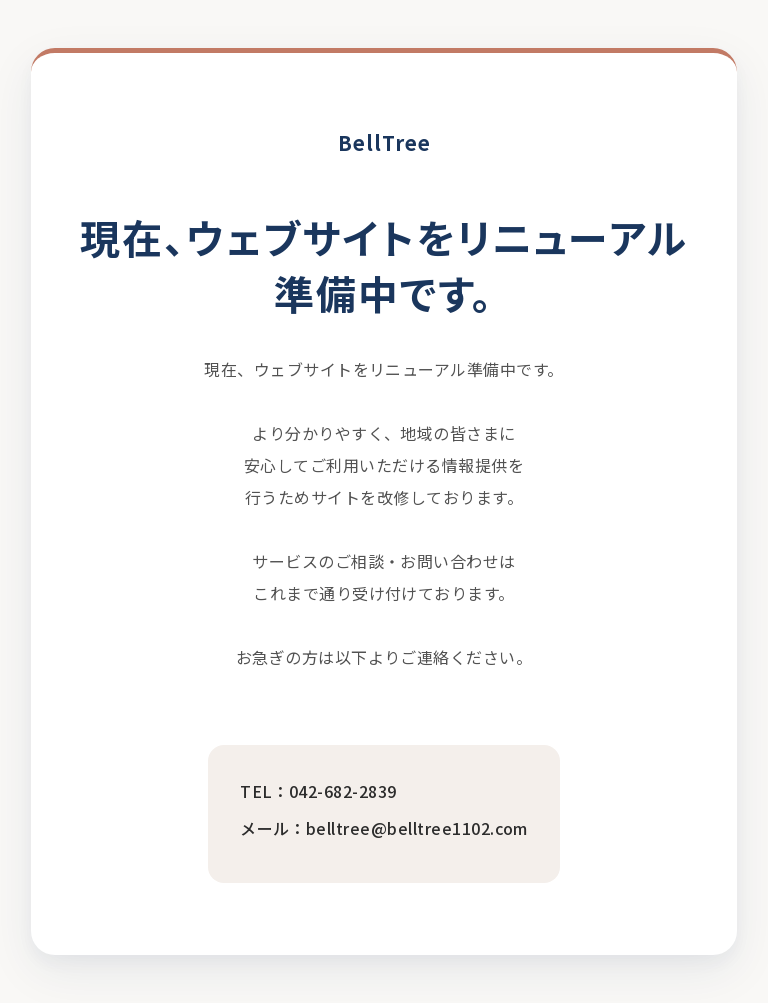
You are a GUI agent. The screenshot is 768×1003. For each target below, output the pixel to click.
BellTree (384, 142)
